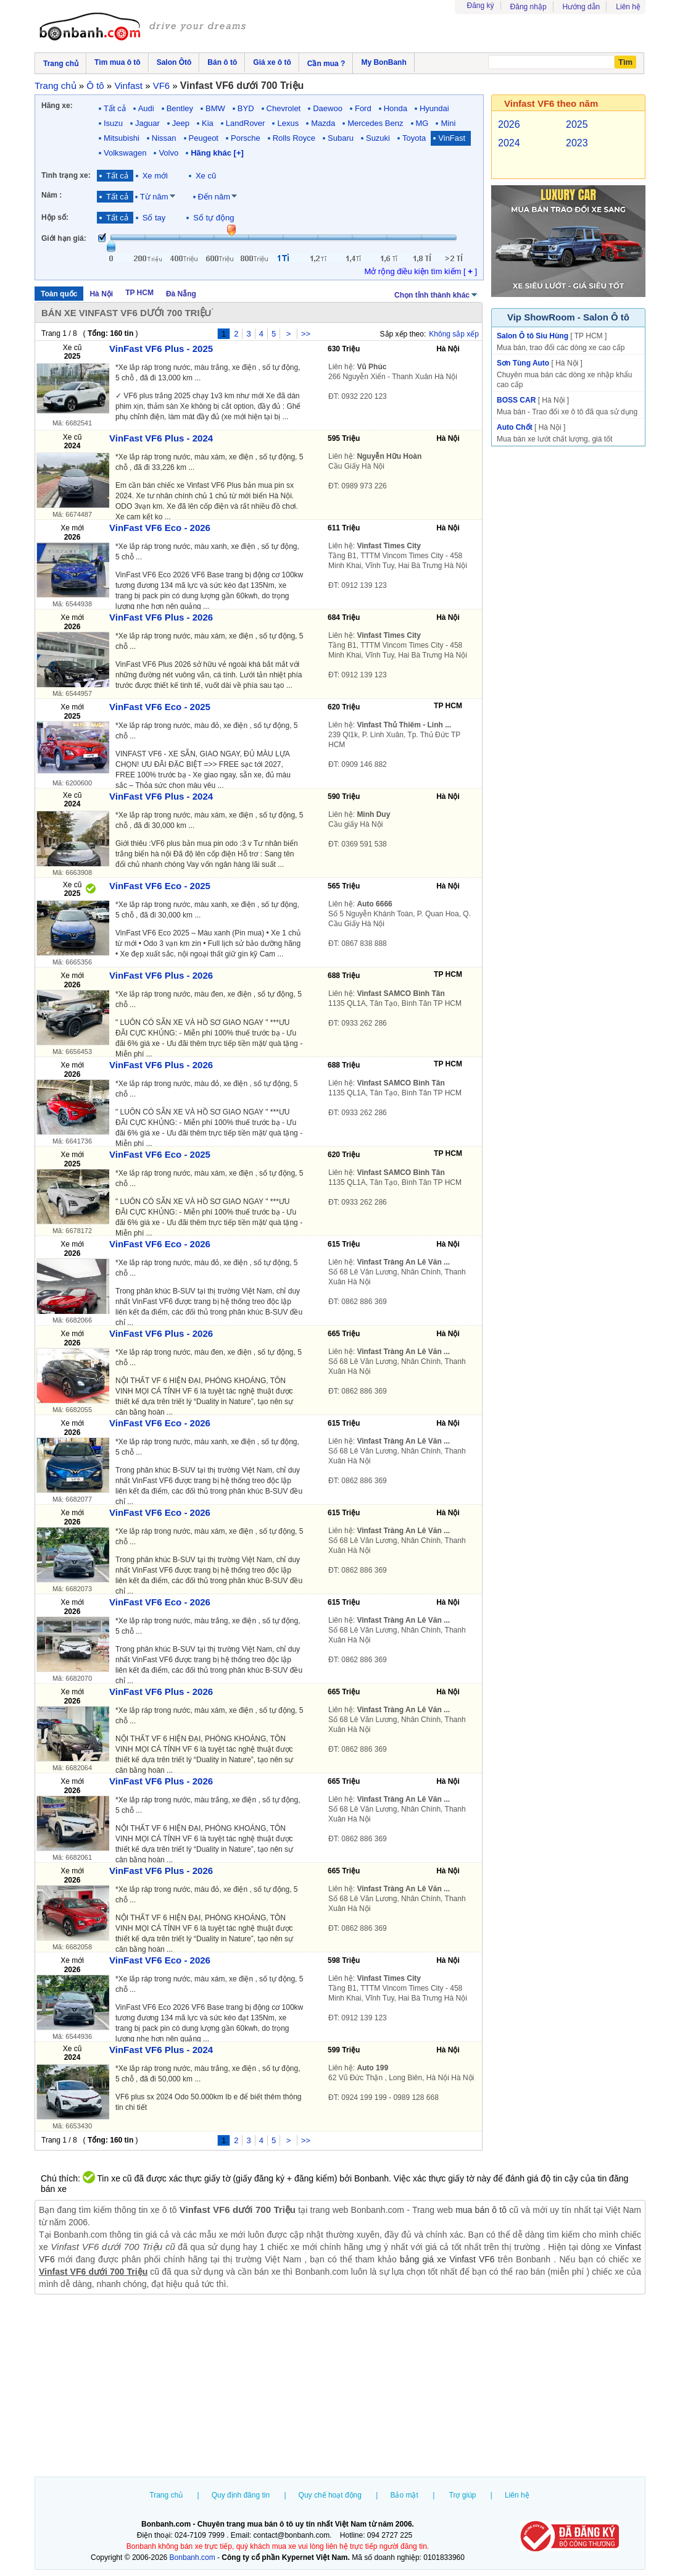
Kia (208, 123)
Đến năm (214, 196)
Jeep (180, 123)
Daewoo (327, 108)
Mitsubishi (121, 138)
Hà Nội (101, 294)
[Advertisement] (340, 2387)
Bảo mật (404, 2495)
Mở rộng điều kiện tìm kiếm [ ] (420, 271)
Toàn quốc (59, 294)
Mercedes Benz (375, 123)
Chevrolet (284, 108)
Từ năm (154, 196)
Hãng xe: (57, 105)
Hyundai (434, 108)
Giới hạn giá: (63, 238)
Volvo (168, 152)
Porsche (245, 138)
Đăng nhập (528, 6)
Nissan (164, 138)
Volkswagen (125, 152)
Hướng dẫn (581, 6)
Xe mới (155, 175)
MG (422, 123)
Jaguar (147, 123)
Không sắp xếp (454, 334)
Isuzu (113, 123)
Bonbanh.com (192, 2557)
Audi (146, 108)
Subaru (341, 138)
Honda (395, 108)
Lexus (288, 123)
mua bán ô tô (481, 2210)
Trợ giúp (462, 2495)
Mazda (323, 123)
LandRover (245, 123)
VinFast (451, 138)
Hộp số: (54, 217)
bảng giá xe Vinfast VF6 (447, 2259)
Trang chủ (166, 2495)
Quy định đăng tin (241, 2495)
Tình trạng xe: (66, 175)
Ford (363, 108)
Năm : (51, 195)
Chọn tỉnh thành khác (436, 293)
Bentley (180, 108)
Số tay (154, 217)
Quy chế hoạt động (330, 2495)
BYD (246, 108)
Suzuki (378, 138)
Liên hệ (628, 6)
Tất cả (115, 108)
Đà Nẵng (181, 294)
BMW (215, 108)
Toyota (414, 138)
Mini (448, 123)
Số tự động (213, 217)
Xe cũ (206, 175)
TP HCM (139, 292)
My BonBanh (383, 62)
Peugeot (203, 138)
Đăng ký (480, 5)
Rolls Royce (294, 138)
